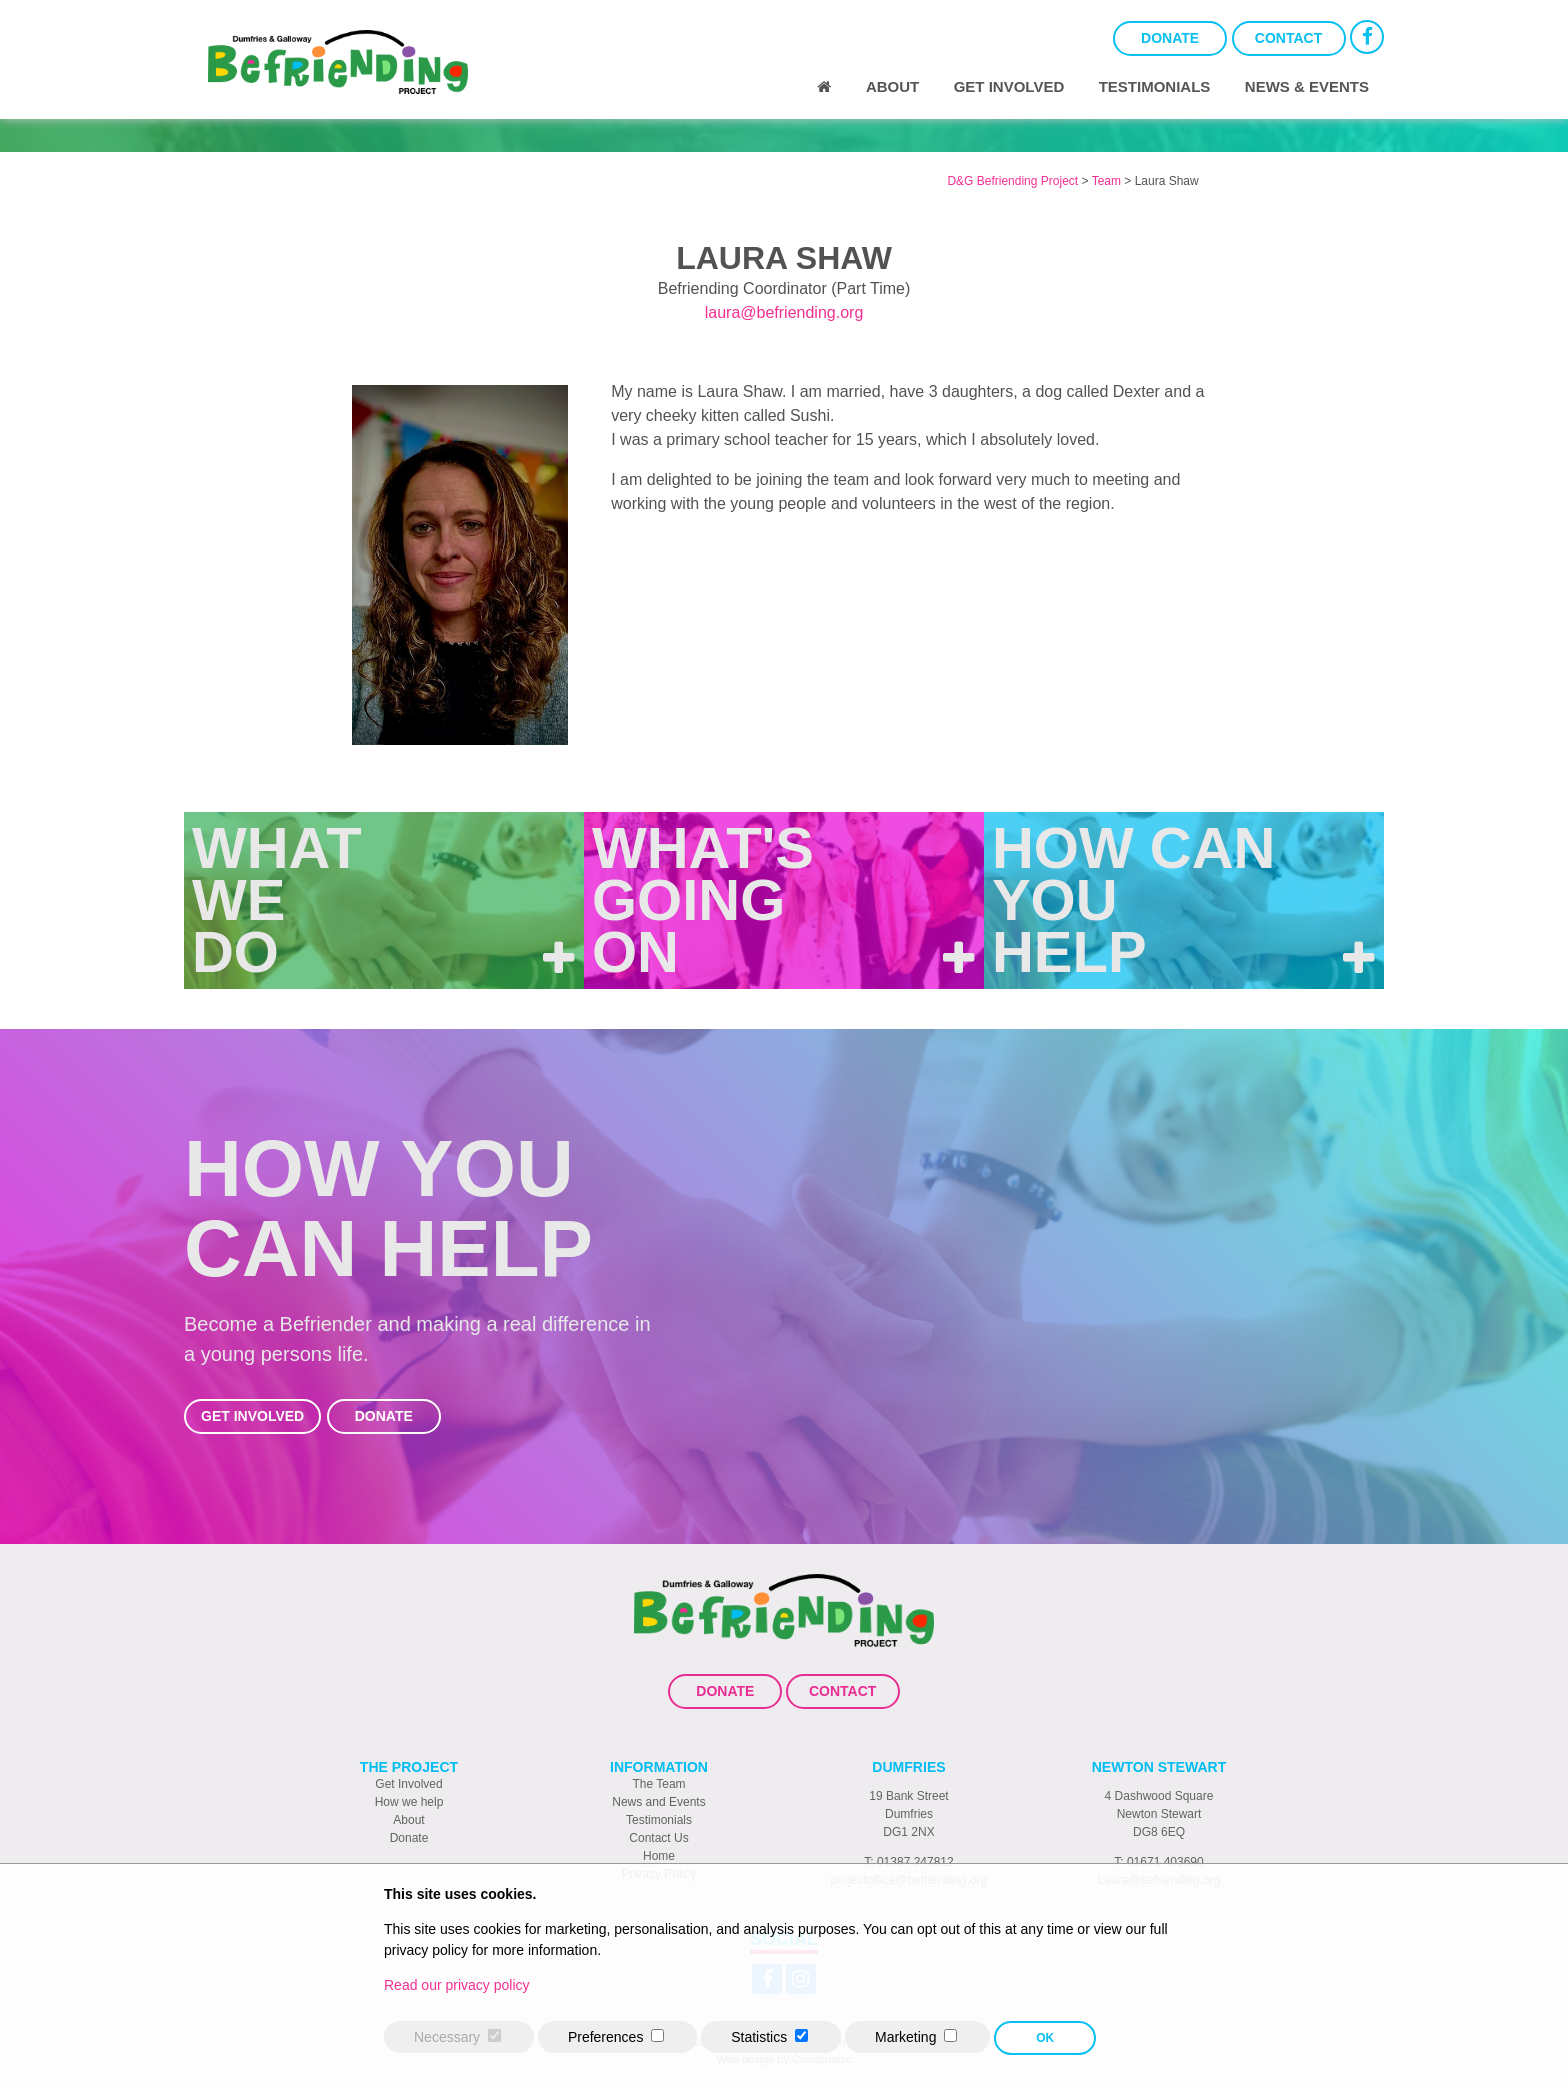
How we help (409, 1802)
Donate (1170, 38)
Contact (1288, 38)
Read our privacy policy (457, 1985)
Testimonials (1155, 86)
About (892, 86)
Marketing (905, 2037)
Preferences (605, 2037)
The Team (658, 1784)
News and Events (658, 1802)
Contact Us (658, 1838)
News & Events (1307, 86)
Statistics (759, 2037)
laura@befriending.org (784, 312)
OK (1045, 2038)
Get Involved (1009, 86)
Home (659, 1856)
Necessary (447, 2037)
